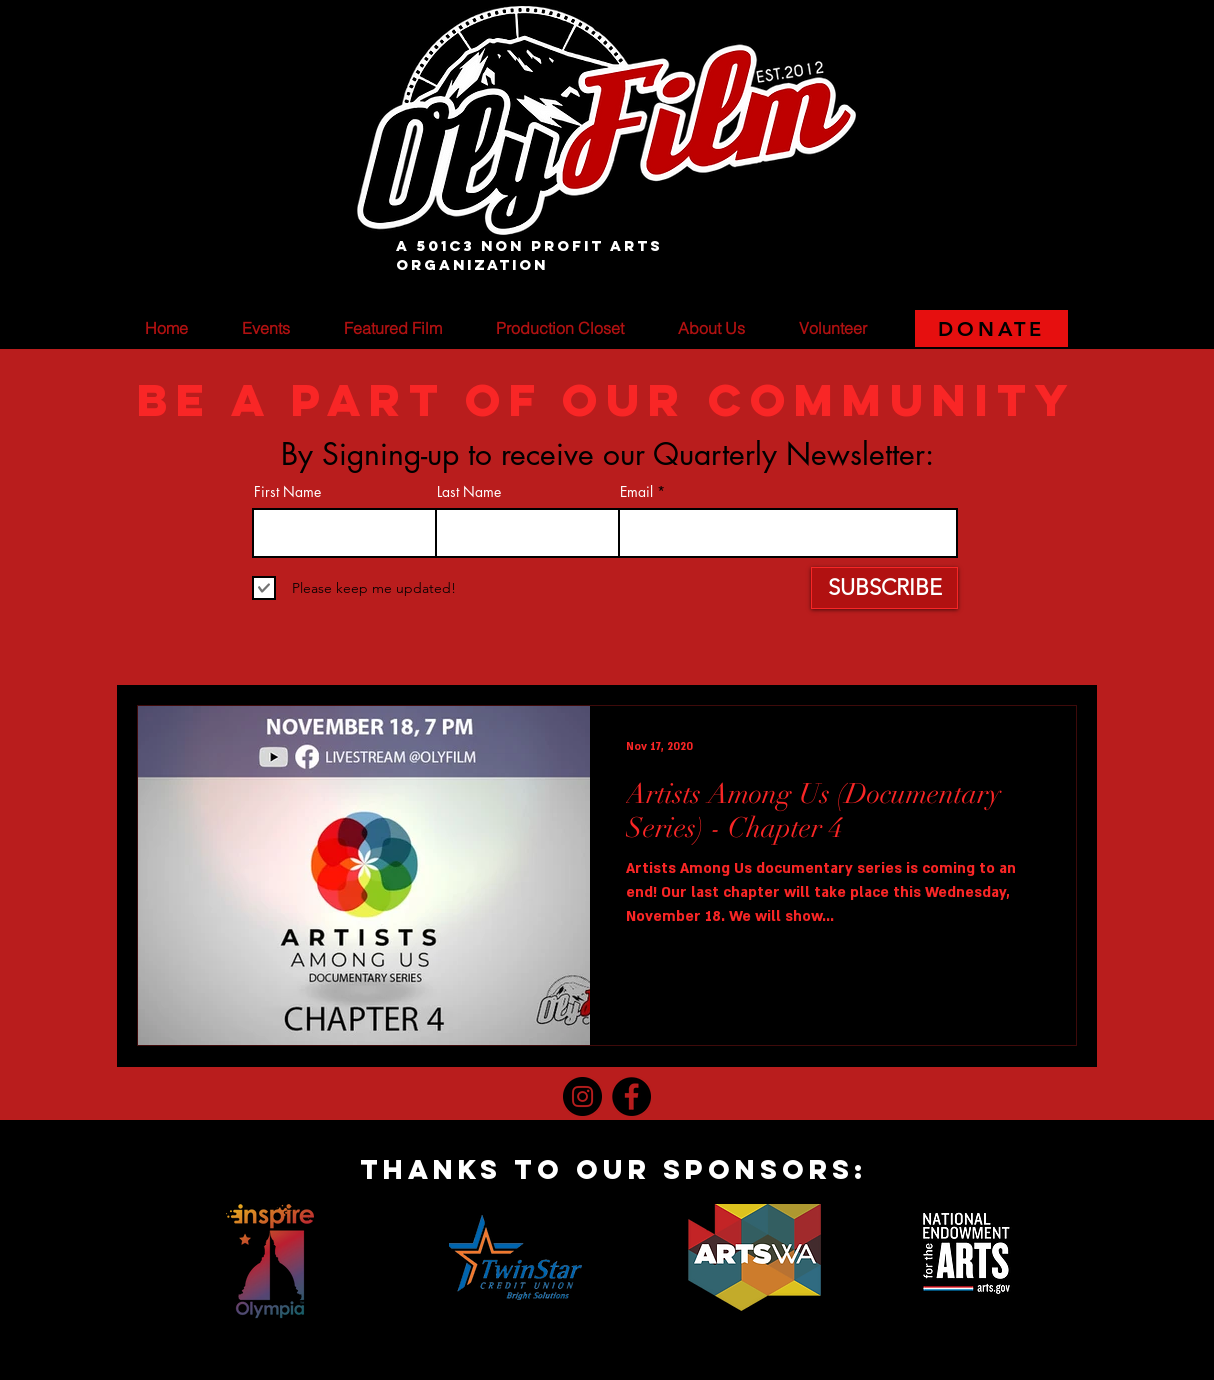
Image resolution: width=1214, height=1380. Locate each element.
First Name (287, 492)
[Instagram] (582, 1096)
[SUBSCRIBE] (884, 588)
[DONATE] (991, 328)
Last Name (469, 492)
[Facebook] (631, 1096)
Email (636, 492)
